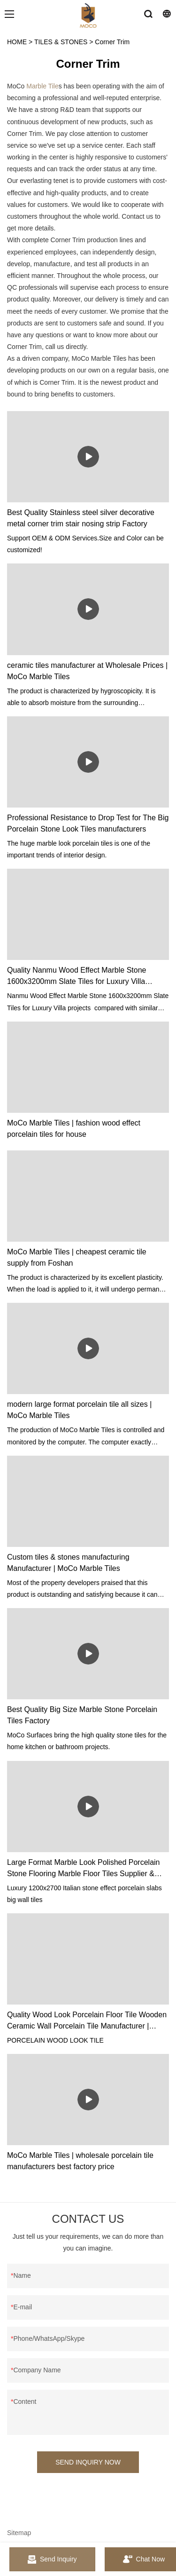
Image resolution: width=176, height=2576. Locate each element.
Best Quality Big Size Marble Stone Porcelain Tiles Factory (82, 1715)
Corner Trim (112, 42)
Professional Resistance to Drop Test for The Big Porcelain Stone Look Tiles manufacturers (87, 823)
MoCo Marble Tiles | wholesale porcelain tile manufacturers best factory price (80, 2161)
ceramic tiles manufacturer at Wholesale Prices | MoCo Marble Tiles (87, 671)
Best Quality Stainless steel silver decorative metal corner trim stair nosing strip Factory (80, 518)
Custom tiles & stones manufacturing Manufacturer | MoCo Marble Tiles (68, 1562)
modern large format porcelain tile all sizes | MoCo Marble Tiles (79, 1409)
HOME (17, 42)
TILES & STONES (60, 42)
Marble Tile (42, 86)
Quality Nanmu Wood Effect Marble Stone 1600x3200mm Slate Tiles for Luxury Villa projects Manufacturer (76, 976)
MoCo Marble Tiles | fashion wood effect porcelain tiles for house (73, 1128)
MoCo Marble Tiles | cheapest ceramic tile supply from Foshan (76, 1257)
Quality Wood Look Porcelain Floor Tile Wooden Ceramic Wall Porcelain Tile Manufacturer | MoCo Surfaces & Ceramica (87, 2021)
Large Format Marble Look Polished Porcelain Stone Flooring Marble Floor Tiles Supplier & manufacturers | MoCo (83, 1868)
